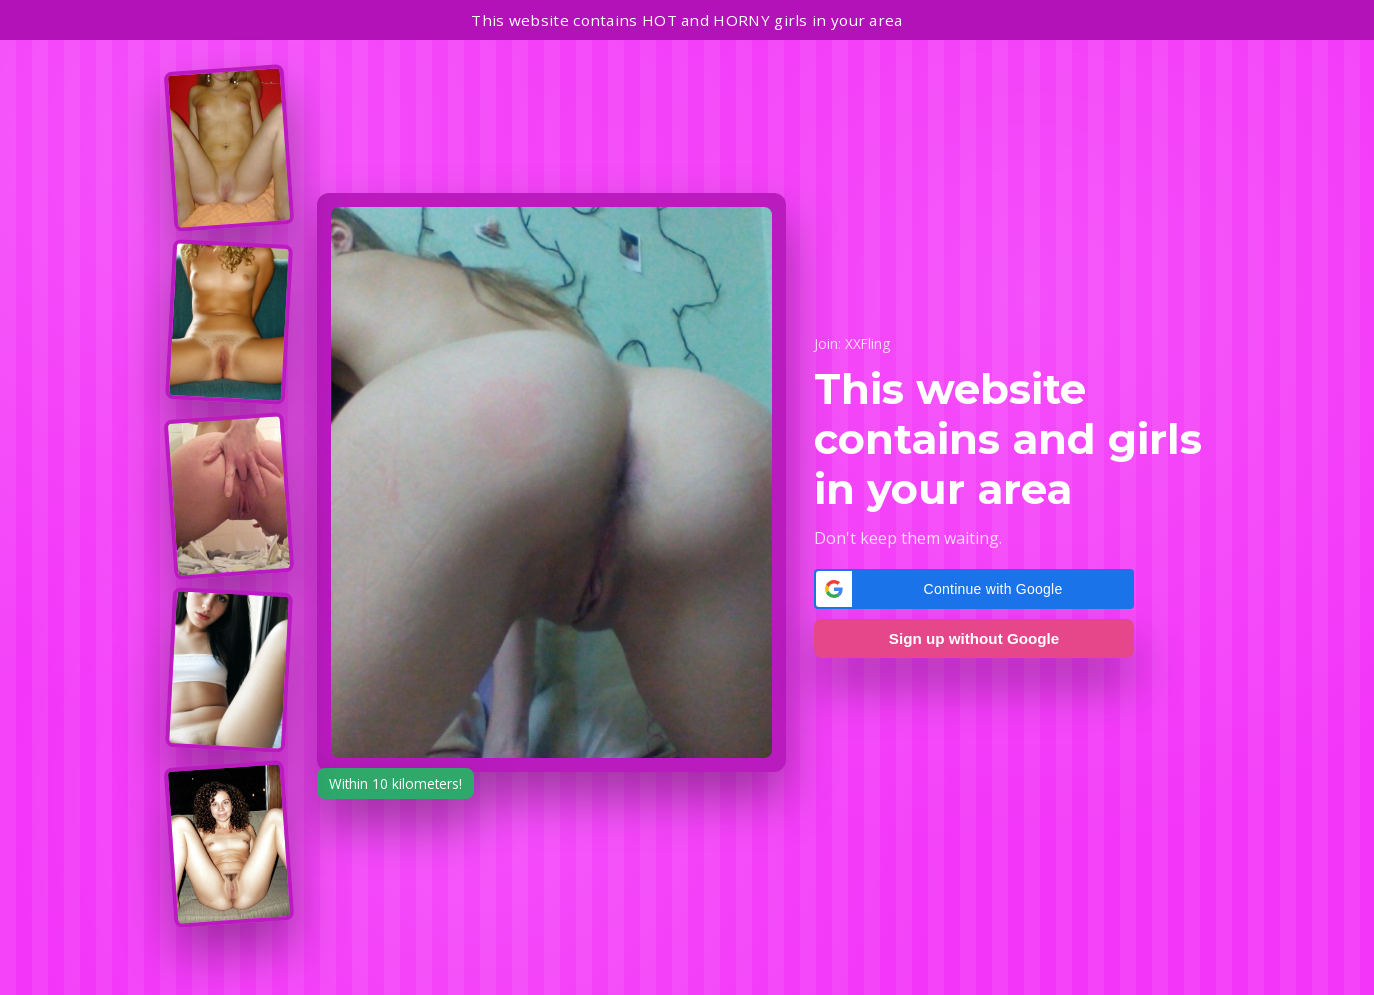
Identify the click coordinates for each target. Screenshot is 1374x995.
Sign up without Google (974, 638)
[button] (974, 589)
